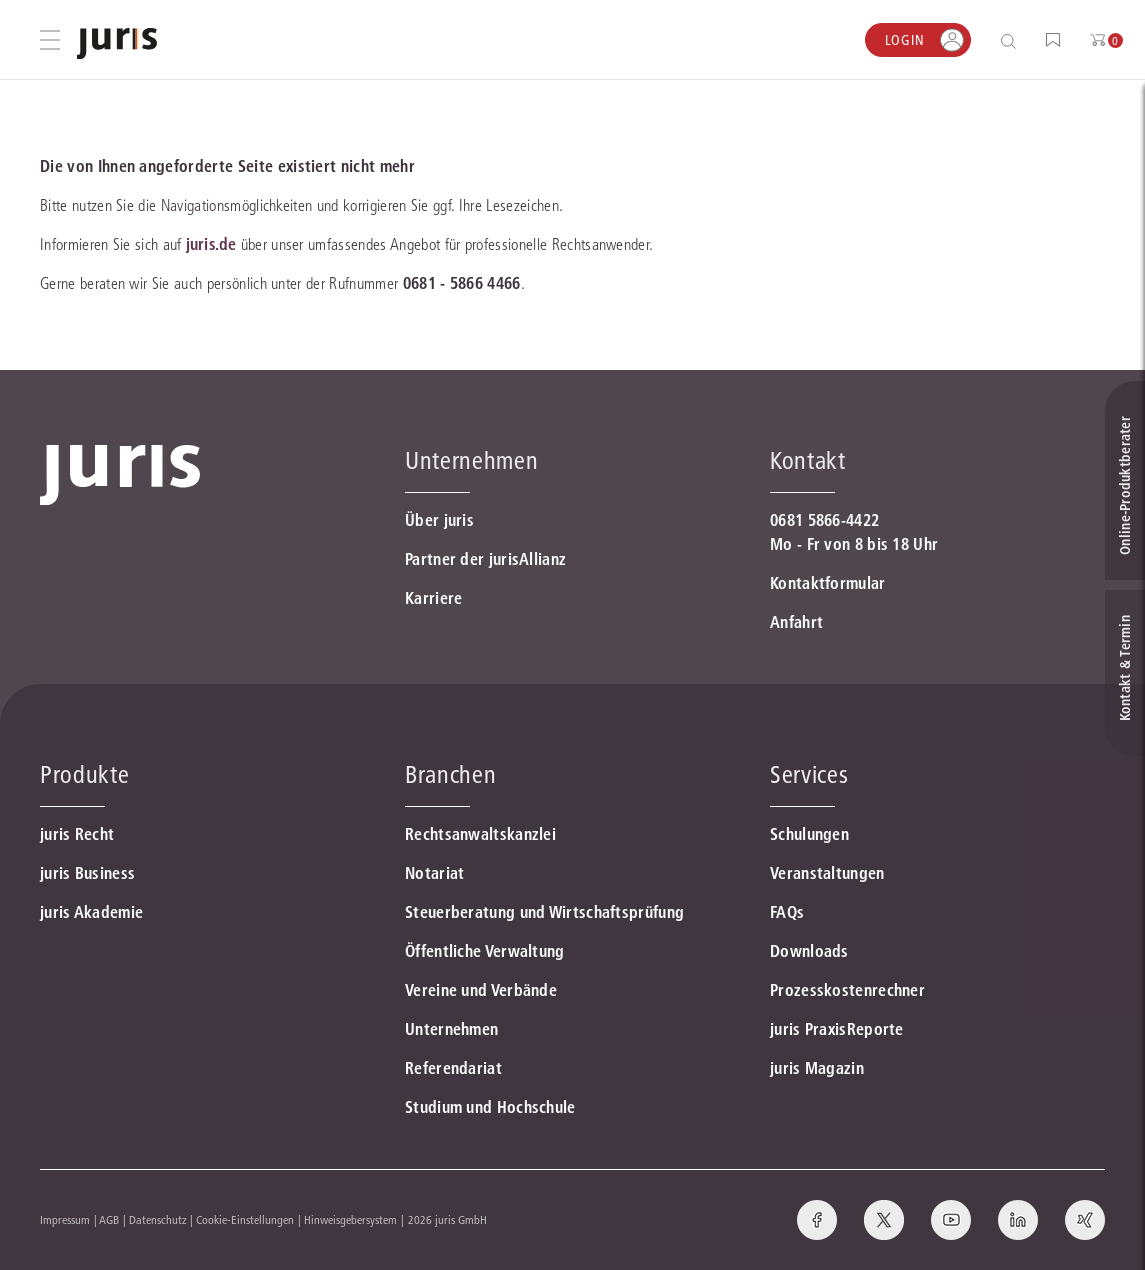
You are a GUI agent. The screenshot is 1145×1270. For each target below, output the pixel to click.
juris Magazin (817, 1068)
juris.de (211, 244)
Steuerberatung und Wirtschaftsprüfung (544, 912)
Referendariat (453, 1068)
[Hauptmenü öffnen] (50, 40)
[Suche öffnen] (1012, 40)
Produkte (84, 774)
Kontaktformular (828, 583)
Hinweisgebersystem (350, 1219)
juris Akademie (91, 912)
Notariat (434, 873)
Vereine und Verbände (481, 990)
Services (809, 774)
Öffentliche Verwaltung (485, 951)
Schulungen (809, 834)
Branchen (450, 774)
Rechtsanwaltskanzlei (480, 834)
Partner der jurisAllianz (485, 559)
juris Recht (77, 834)
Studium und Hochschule (490, 1107)
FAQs (787, 912)
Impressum (65, 1219)
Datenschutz (158, 1219)
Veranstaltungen (827, 873)
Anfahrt (796, 622)
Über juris (439, 520)
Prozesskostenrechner (847, 990)
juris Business (87, 873)
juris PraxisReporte (837, 1029)
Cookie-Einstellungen (245, 1219)
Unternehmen (451, 1029)
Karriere (433, 598)
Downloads (809, 951)
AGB (109, 1219)
